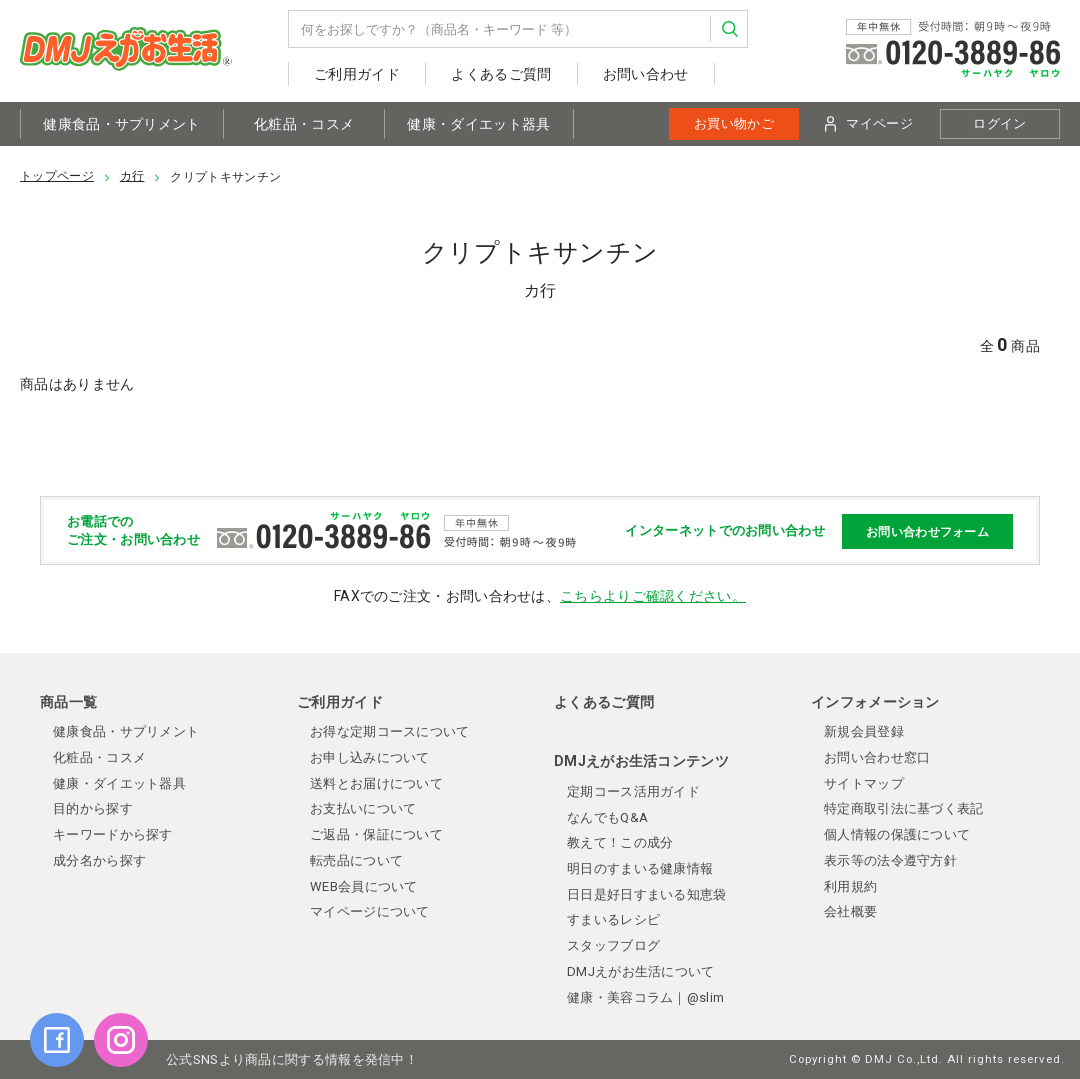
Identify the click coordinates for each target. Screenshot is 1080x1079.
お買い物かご (734, 123)
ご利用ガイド (357, 74)
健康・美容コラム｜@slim (645, 997)
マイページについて (370, 911)
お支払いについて (363, 808)
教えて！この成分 (620, 842)
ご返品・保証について (376, 834)
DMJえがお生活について (641, 971)
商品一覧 (68, 702)
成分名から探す (99, 860)
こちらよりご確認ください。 (653, 596)
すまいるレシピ (613, 919)
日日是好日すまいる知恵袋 (647, 894)
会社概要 (850, 911)
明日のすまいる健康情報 (640, 868)
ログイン (999, 123)
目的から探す (93, 808)
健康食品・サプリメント (121, 124)
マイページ (869, 124)
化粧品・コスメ (304, 124)
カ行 (132, 176)
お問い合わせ (646, 74)
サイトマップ (864, 783)
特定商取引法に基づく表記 (904, 808)
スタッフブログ (613, 945)
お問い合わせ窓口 (877, 757)
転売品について (356, 860)
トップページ (57, 176)
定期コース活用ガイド (633, 791)
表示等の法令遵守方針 (890, 860)
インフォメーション (875, 702)
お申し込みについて (370, 757)
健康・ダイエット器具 (478, 124)
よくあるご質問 (501, 74)
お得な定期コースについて (390, 731)
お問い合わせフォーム (927, 531)
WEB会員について (364, 886)
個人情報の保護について (897, 834)
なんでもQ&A (607, 817)
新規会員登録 (864, 731)
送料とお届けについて (376, 783)
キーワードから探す (113, 834)
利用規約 (850, 886)
